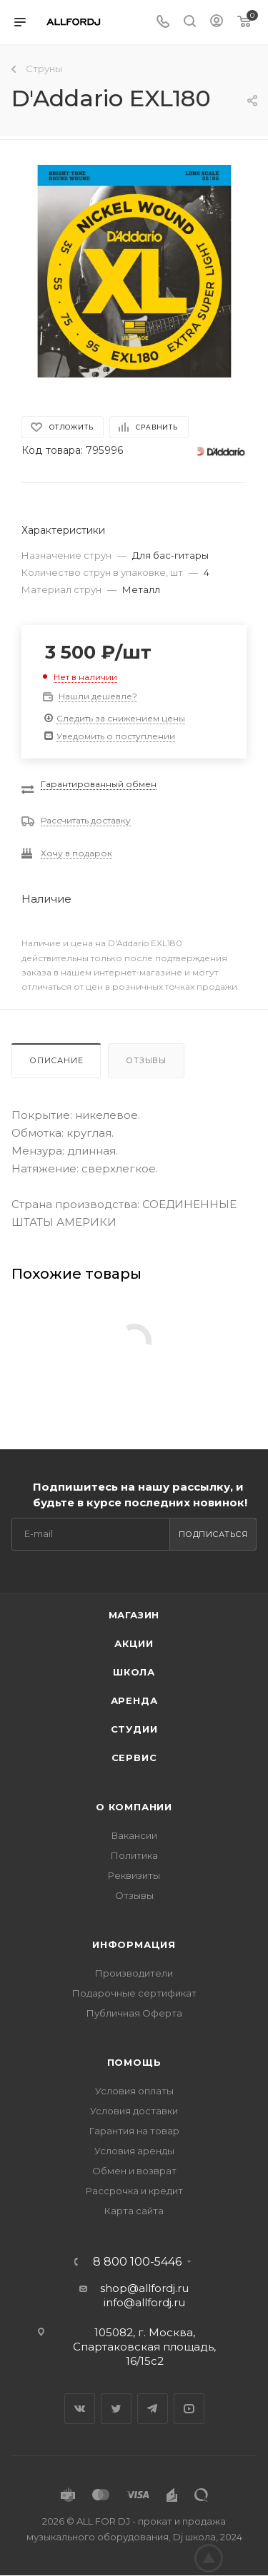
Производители (134, 1973)
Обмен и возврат (134, 2170)
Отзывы (146, 1060)
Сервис (134, 1757)
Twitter (116, 2408)
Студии (134, 1729)
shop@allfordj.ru (144, 2288)
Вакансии (134, 1835)
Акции (134, 1643)
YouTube (189, 2408)
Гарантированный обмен (99, 784)
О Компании (134, 1806)
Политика (134, 1855)
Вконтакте (79, 2408)
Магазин (134, 1615)
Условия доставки (134, 2110)
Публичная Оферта (134, 2013)
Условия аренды (134, 2150)
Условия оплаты (134, 2090)
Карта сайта (134, 2210)
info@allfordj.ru (144, 2302)
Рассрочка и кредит (134, 2190)
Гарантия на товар (134, 2130)
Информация (134, 1944)
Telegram (152, 2408)
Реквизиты (134, 1875)
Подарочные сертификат (134, 1993)
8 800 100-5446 (137, 2262)
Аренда (134, 1700)
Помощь (134, 2062)
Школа (134, 1672)
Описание (56, 1060)
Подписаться (213, 1534)
